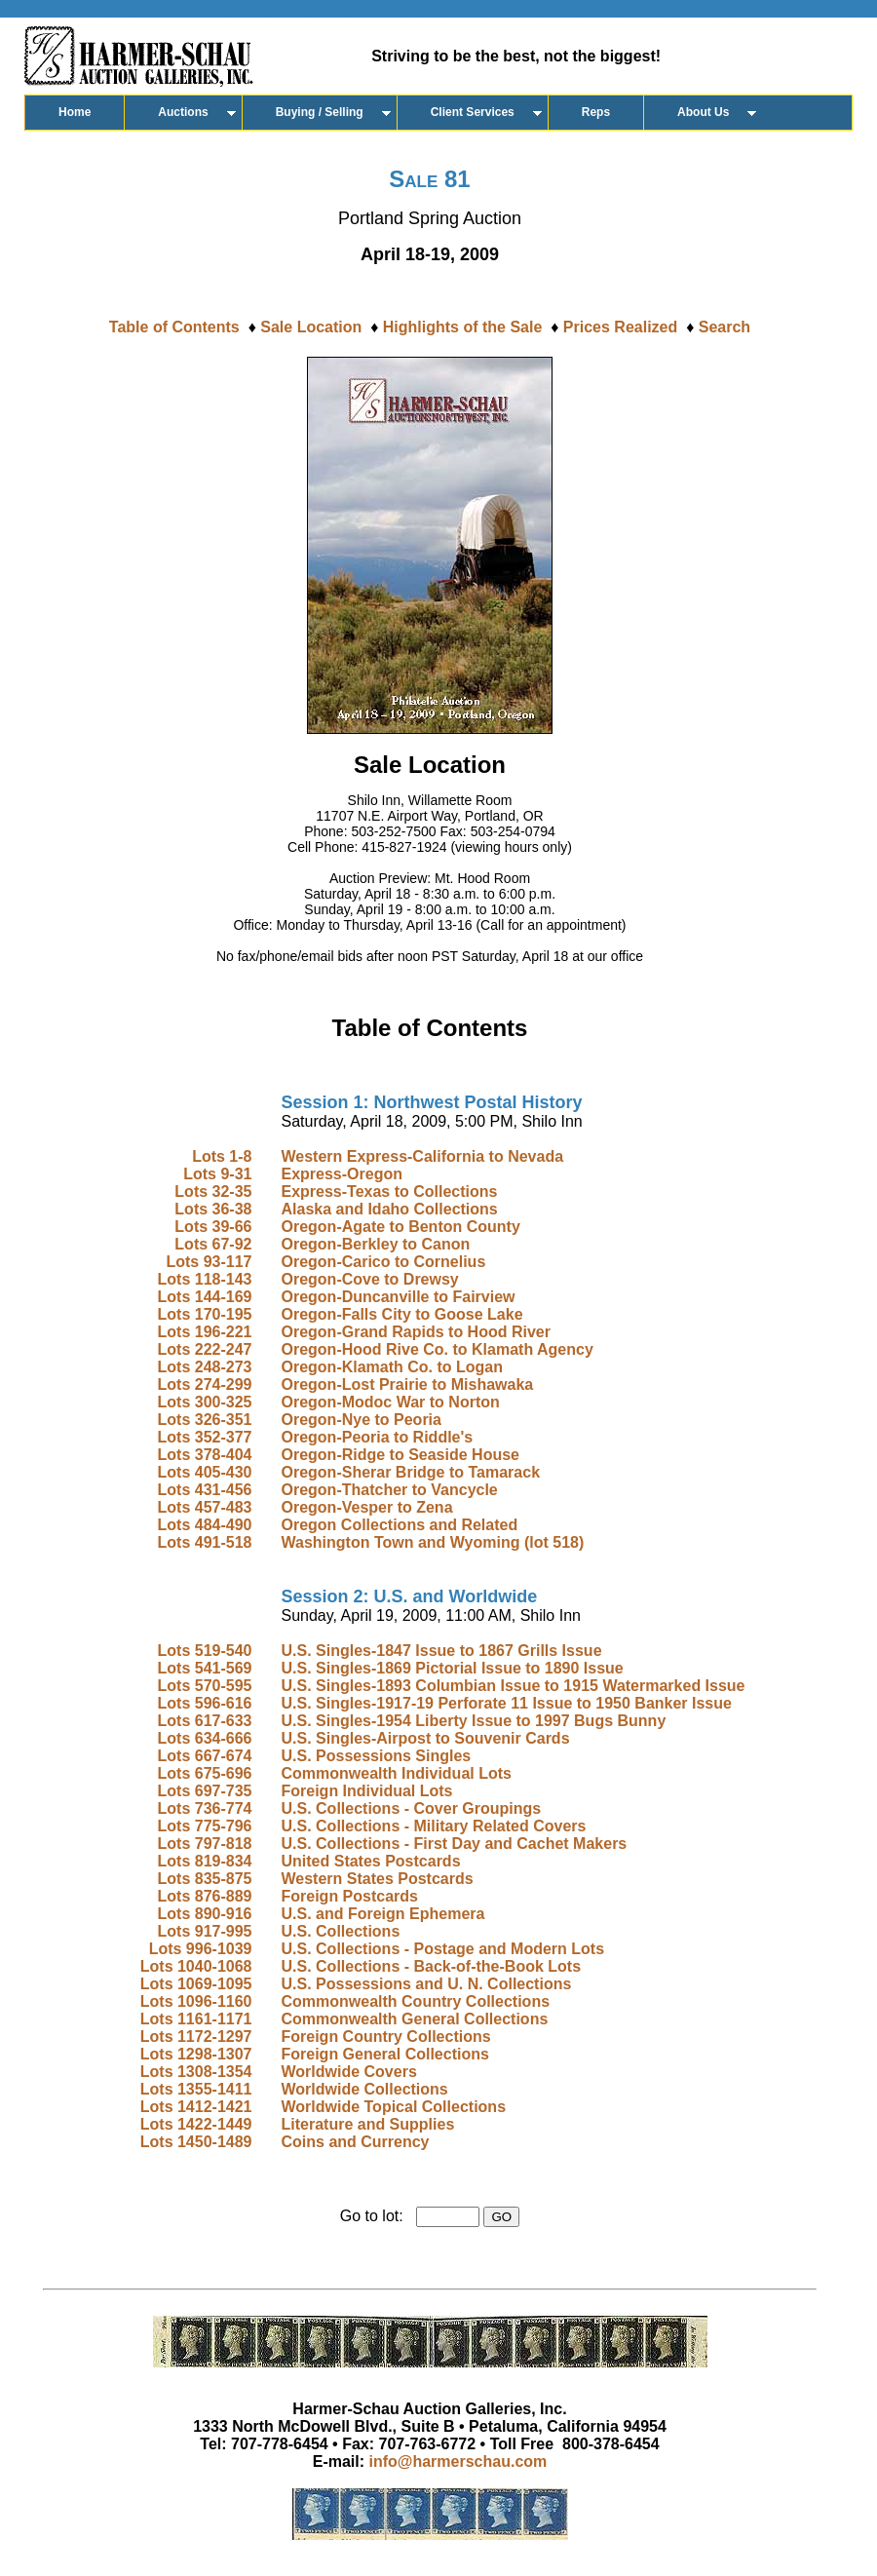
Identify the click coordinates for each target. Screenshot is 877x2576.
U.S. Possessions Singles (376, 1756)
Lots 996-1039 (200, 1949)
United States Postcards (370, 1861)
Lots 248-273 (205, 1367)
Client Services (473, 112)
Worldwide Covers (348, 2071)
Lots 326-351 (205, 1419)
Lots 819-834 (205, 1861)
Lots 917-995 (205, 1931)
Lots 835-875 (205, 1878)
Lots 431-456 (205, 1489)
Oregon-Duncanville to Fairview (398, 1296)
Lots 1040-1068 (196, 1966)
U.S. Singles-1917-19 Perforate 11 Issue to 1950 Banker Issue (506, 1703)
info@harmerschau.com (458, 2461)
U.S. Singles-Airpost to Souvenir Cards (425, 1738)
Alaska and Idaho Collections (389, 1209)
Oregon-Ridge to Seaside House (399, 1454)
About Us (703, 112)
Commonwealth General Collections (414, 2019)
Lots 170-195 (205, 1314)
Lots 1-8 (221, 1156)
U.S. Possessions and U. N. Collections (426, 1984)
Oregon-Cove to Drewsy (369, 1279)
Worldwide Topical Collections (393, 2106)
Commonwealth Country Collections (415, 2001)
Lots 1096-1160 (196, 2001)
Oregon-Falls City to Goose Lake (401, 1314)
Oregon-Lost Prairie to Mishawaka (407, 1384)
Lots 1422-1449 (196, 2124)
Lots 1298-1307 (196, 2054)
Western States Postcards (377, 1878)
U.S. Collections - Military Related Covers (433, 1826)
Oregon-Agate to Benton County (400, 1226)
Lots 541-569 (205, 1668)
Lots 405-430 (205, 1472)
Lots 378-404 (205, 1454)
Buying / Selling (319, 112)
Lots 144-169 (205, 1296)
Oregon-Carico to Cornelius (383, 1261)
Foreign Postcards (349, 1896)
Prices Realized (620, 327)
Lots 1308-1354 (196, 2071)
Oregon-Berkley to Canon (375, 1244)
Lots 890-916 (205, 1913)
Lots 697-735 (205, 1791)
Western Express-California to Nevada (422, 1156)
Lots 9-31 (217, 1174)
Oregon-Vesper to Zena (366, 1507)
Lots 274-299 (205, 1384)
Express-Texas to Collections (389, 1191)
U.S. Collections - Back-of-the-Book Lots (431, 1966)
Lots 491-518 (205, 1542)
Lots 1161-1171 (196, 2019)
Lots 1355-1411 (196, 2089)
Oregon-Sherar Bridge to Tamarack (410, 1472)
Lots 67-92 (212, 1244)
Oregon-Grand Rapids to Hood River (415, 1332)
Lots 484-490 (205, 1525)
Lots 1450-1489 (196, 2142)
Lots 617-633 (205, 1720)
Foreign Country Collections (385, 2036)
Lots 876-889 (205, 1896)
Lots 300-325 (205, 1402)
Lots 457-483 (205, 1507)
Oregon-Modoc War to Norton (390, 1402)
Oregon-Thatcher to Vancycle (389, 1489)
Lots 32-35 (212, 1191)
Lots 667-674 (205, 1756)
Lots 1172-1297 (196, 2036)
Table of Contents (174, 327)
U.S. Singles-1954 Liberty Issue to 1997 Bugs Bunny (473, 1720)
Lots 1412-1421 (196, 2106)
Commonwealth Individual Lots (396, 1773)
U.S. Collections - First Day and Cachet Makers (454, 1843)
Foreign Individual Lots (366, 1791)
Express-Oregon (341, 1174)
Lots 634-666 (205, 1738)
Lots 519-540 (205, 1650)
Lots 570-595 (205, 1685)
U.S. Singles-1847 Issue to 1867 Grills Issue (441, 1650)
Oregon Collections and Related (399, 1525)
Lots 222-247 (205, 1349)
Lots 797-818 (205, 1843)
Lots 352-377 (205, 1437)
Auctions (183, 112)
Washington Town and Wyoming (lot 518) (432, 1542)
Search (724, 327)
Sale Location (311, 327)
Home (74, 112)
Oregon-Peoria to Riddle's (377, 1437)
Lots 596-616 (205, 1703)
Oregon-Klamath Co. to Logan (392, 1367)
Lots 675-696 (205, 1773)
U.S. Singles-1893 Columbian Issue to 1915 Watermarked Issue (512, 1685)
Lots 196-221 (205, 1332)
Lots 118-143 (205, 1279)
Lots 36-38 (212, 1209)
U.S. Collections (340, 1931)
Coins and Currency (355, 2142)
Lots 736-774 (205, 1808)
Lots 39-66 (212, 1226)
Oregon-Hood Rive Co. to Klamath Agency (436, 1349)
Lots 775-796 (205, 1826)
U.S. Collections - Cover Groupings (411, 1808)
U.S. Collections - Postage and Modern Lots (442, 1949)
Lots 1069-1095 (196, 1984)
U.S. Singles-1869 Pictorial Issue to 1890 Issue (452, 1668)
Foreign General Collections (384, 2054)
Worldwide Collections (364, 2089)
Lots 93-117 (208, 1261)
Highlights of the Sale (463, 327)
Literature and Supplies (367, 2124)
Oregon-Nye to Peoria (360, 1419)
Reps (596, 112)
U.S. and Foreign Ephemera (382, 1913)
